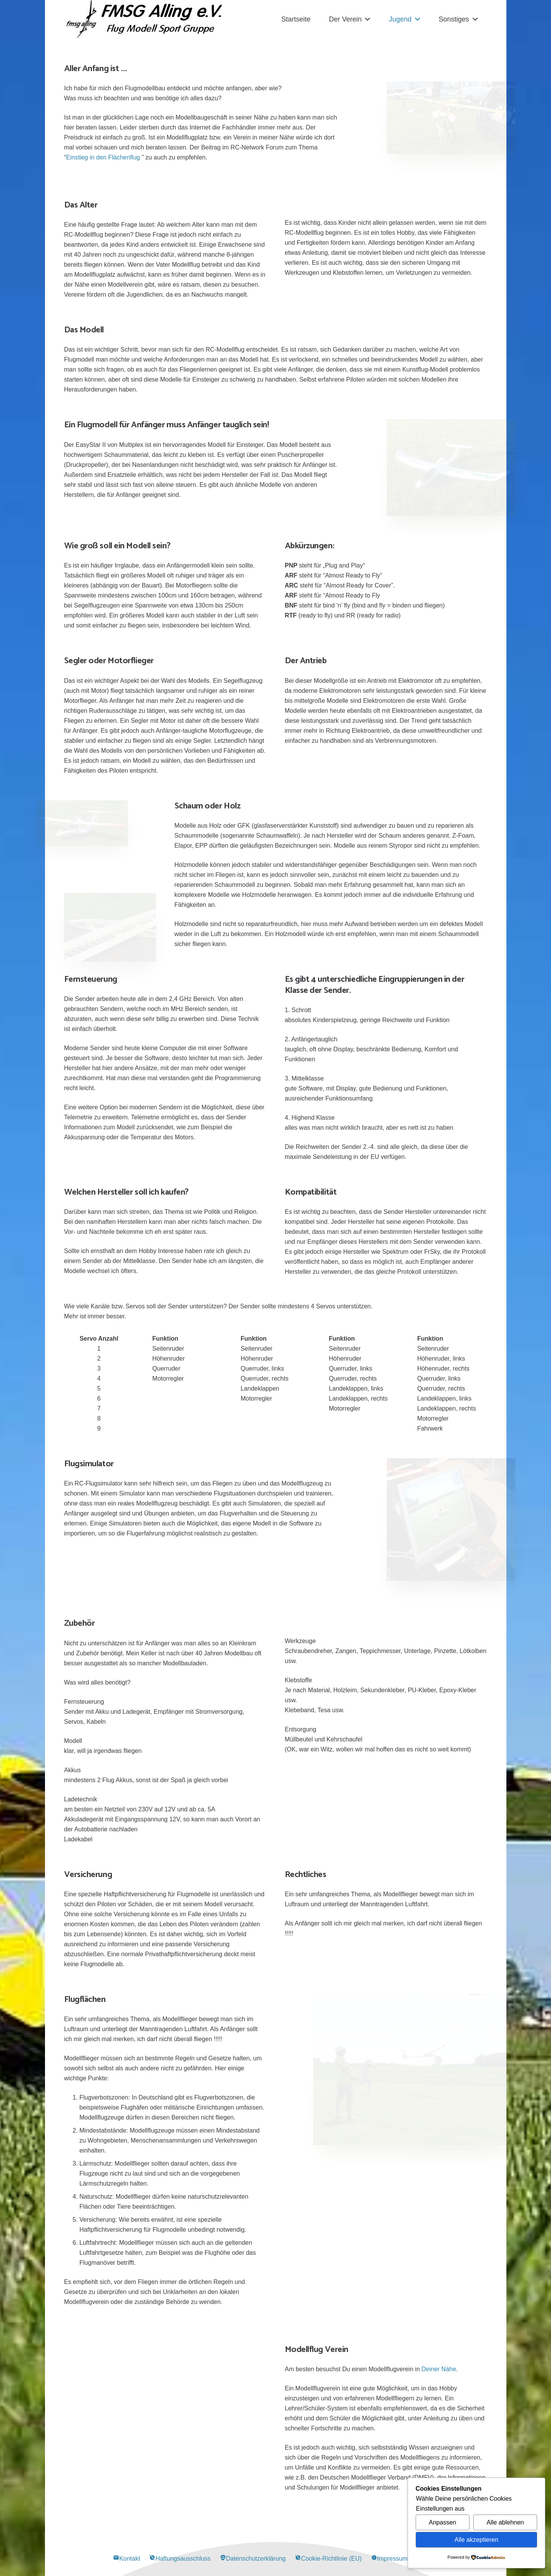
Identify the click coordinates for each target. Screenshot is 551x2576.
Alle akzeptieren (476, 2539)
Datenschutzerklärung (253, 2558)
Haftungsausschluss (179, 2558)
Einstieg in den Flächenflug (103, 157)
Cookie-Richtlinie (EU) (328, 2558)
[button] (366, 19)
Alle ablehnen (505, 2522)
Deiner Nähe (438, 2369)
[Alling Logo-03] (144, 19)
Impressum (389, 2558)
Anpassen (442, 2522)
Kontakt (126, 2558)
